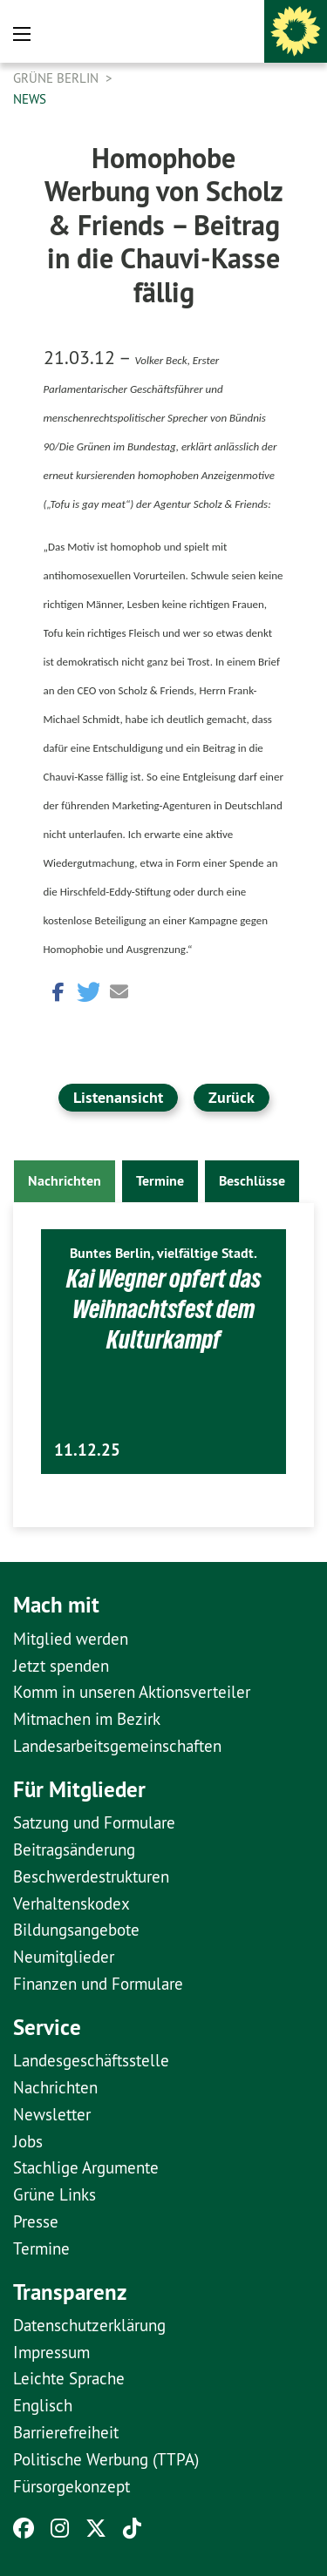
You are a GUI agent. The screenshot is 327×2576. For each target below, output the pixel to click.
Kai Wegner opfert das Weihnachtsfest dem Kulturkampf (163, 1309)
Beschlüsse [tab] (252, 1181)
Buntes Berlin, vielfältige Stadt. (163, 1253)
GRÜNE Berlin (57, 78)
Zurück (231, 1097)
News (29, 99)
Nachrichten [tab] (64, 1181)
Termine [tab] (160, 1181)
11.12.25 (87, 1450)
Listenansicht (118, 1097)
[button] (57, 990)
